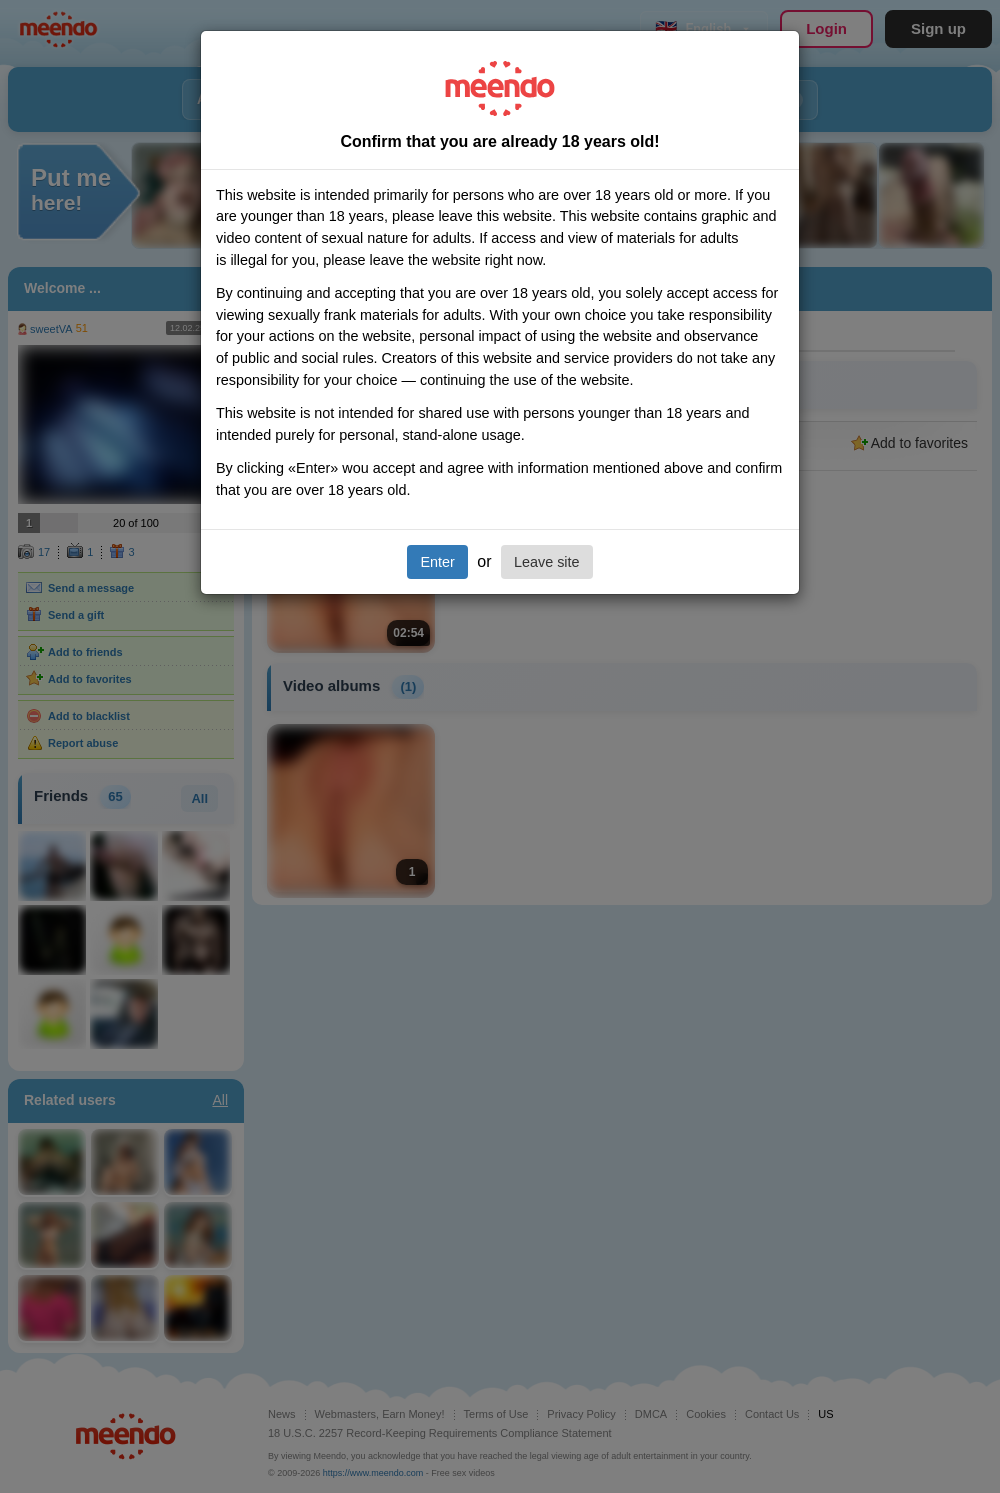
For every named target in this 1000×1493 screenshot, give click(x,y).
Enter (437, 562)
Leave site (547, 562)
